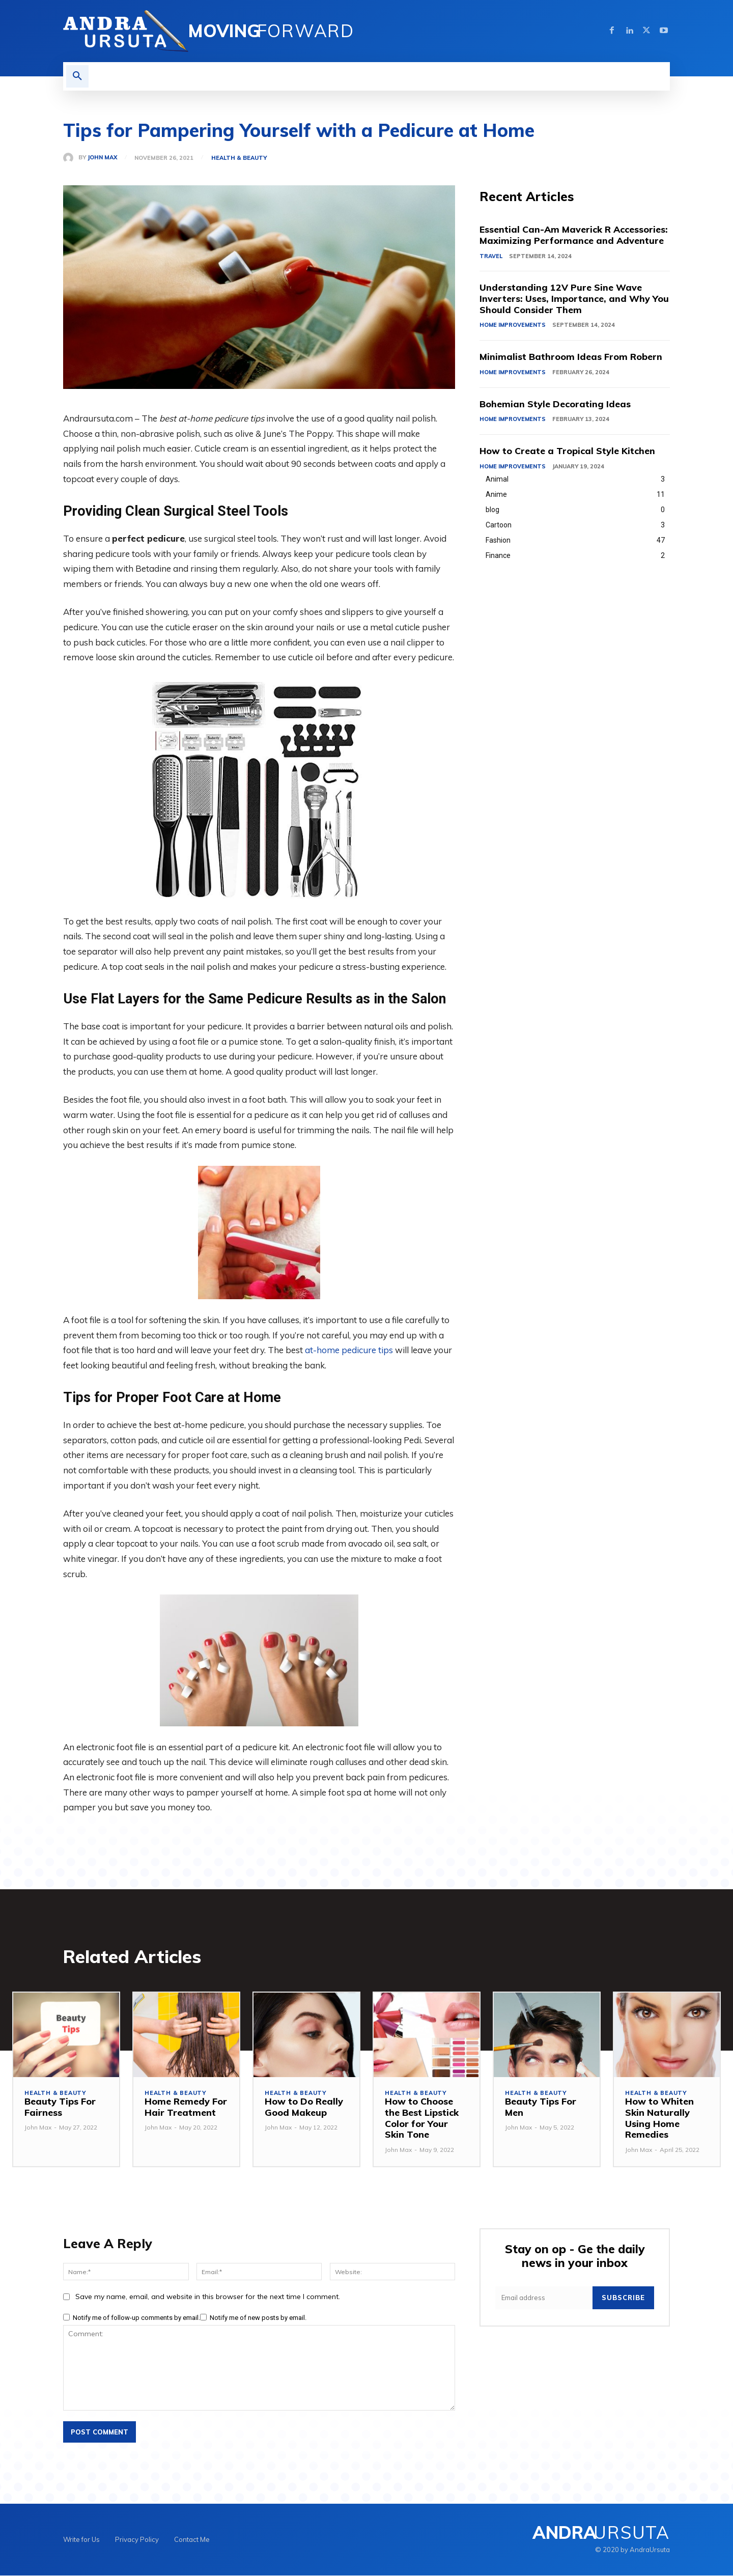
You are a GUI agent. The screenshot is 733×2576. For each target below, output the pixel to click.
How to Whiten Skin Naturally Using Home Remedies (659, 2118)
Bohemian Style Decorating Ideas (555, 404)
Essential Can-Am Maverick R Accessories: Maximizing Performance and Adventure (574, 235)
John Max (102, 157)
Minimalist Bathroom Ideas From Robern (571, 357)
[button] (77, 76)
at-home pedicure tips (349, 1350)
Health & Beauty (239, 158)
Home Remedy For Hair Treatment (186, 2107)
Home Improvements (513, 325)
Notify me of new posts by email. (258, 2318)
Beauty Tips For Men (540, 2107)
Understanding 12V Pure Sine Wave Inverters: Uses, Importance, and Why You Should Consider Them (574, 299)
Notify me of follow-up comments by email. (136, 2318)
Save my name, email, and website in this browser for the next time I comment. (207, 2297)
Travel (491, 256)
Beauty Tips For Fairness (60, 2107)
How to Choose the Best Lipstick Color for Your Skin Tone (422, 2118)
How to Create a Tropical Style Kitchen (568, 451)
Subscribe (623, 2298)
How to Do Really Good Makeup (304, 2107)
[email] (544, 2298)
